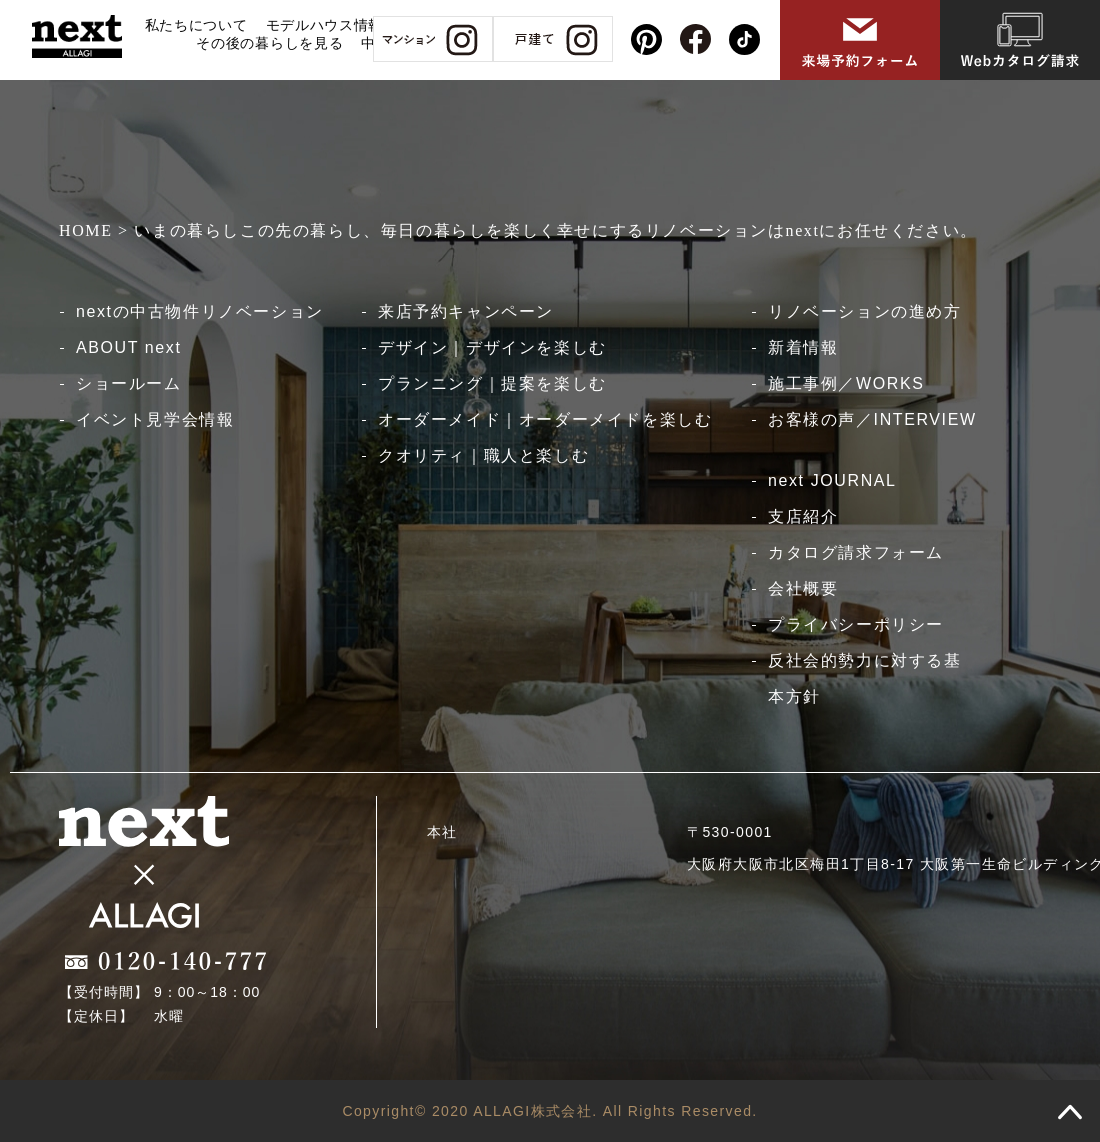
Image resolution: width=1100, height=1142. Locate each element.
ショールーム (129, 383)
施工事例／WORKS (846, 383)
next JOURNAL (832, 480)
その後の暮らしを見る (269, 43)
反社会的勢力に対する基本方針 (865, 678)
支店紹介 (803, 516)
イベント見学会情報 (155, 419)
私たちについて (196, 25)
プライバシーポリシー (856, 624)
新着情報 (803, 347)
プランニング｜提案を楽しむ (492, 383)
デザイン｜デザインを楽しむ (492, 347)
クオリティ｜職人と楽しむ (483, 455)
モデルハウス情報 (325, 25)
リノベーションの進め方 (865, 311)
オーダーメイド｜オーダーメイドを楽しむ (545, 419)
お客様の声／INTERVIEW (872, 419)
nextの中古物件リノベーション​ (200, 311)
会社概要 (803, 588)
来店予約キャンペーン (466, 311)
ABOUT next (129, 347)
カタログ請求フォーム (856, 552)
